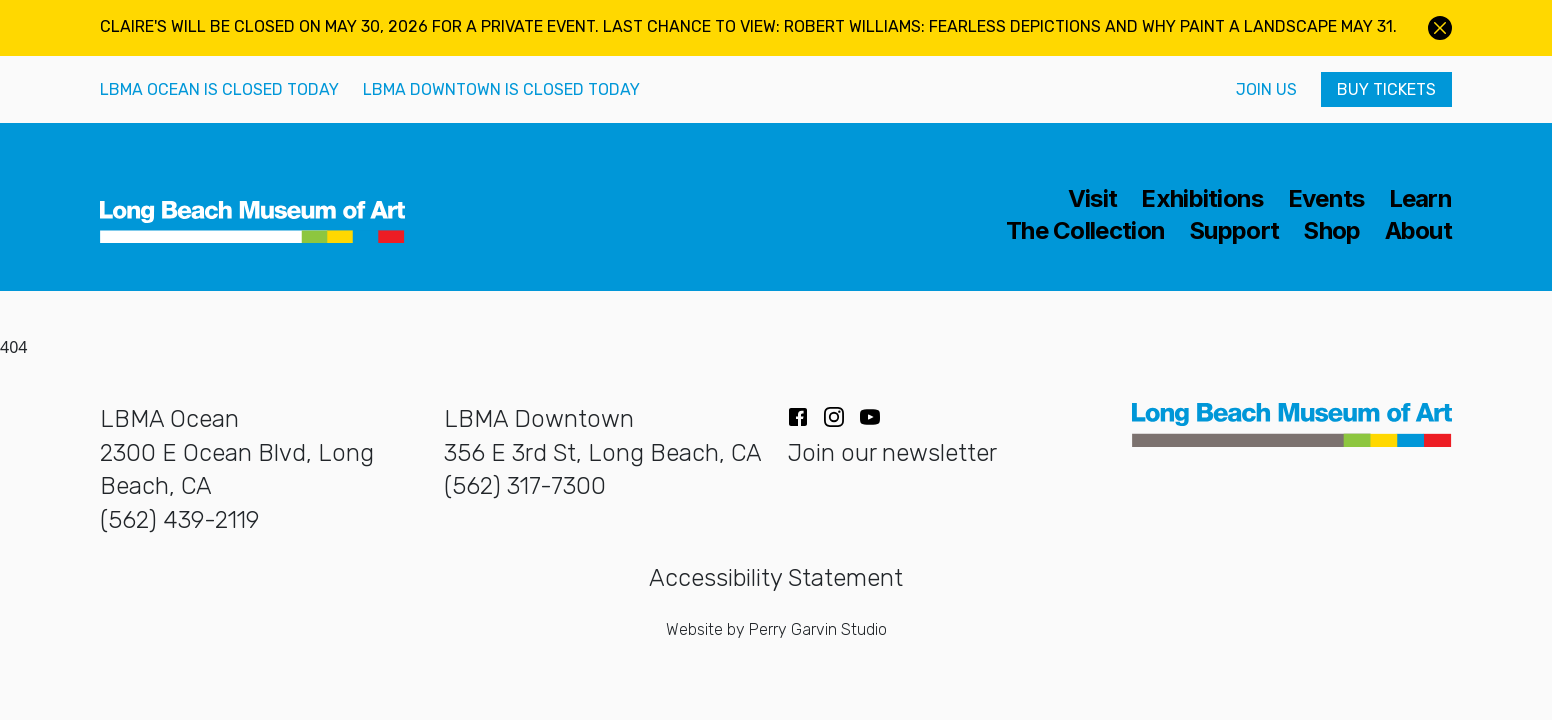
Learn (1421, 199)
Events (1326, 199)
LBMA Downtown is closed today (501, 89)
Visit (1093, 199)
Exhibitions (1202, 199)
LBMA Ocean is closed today (219, 89)
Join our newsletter (892, 453)
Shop (1331, 231)
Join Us (1266, 89)
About (1419, 231)
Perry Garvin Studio (818, 629)
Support (1234, 231)
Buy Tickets (1386, 89)
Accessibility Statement (776, 578)
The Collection (1085, 231)
